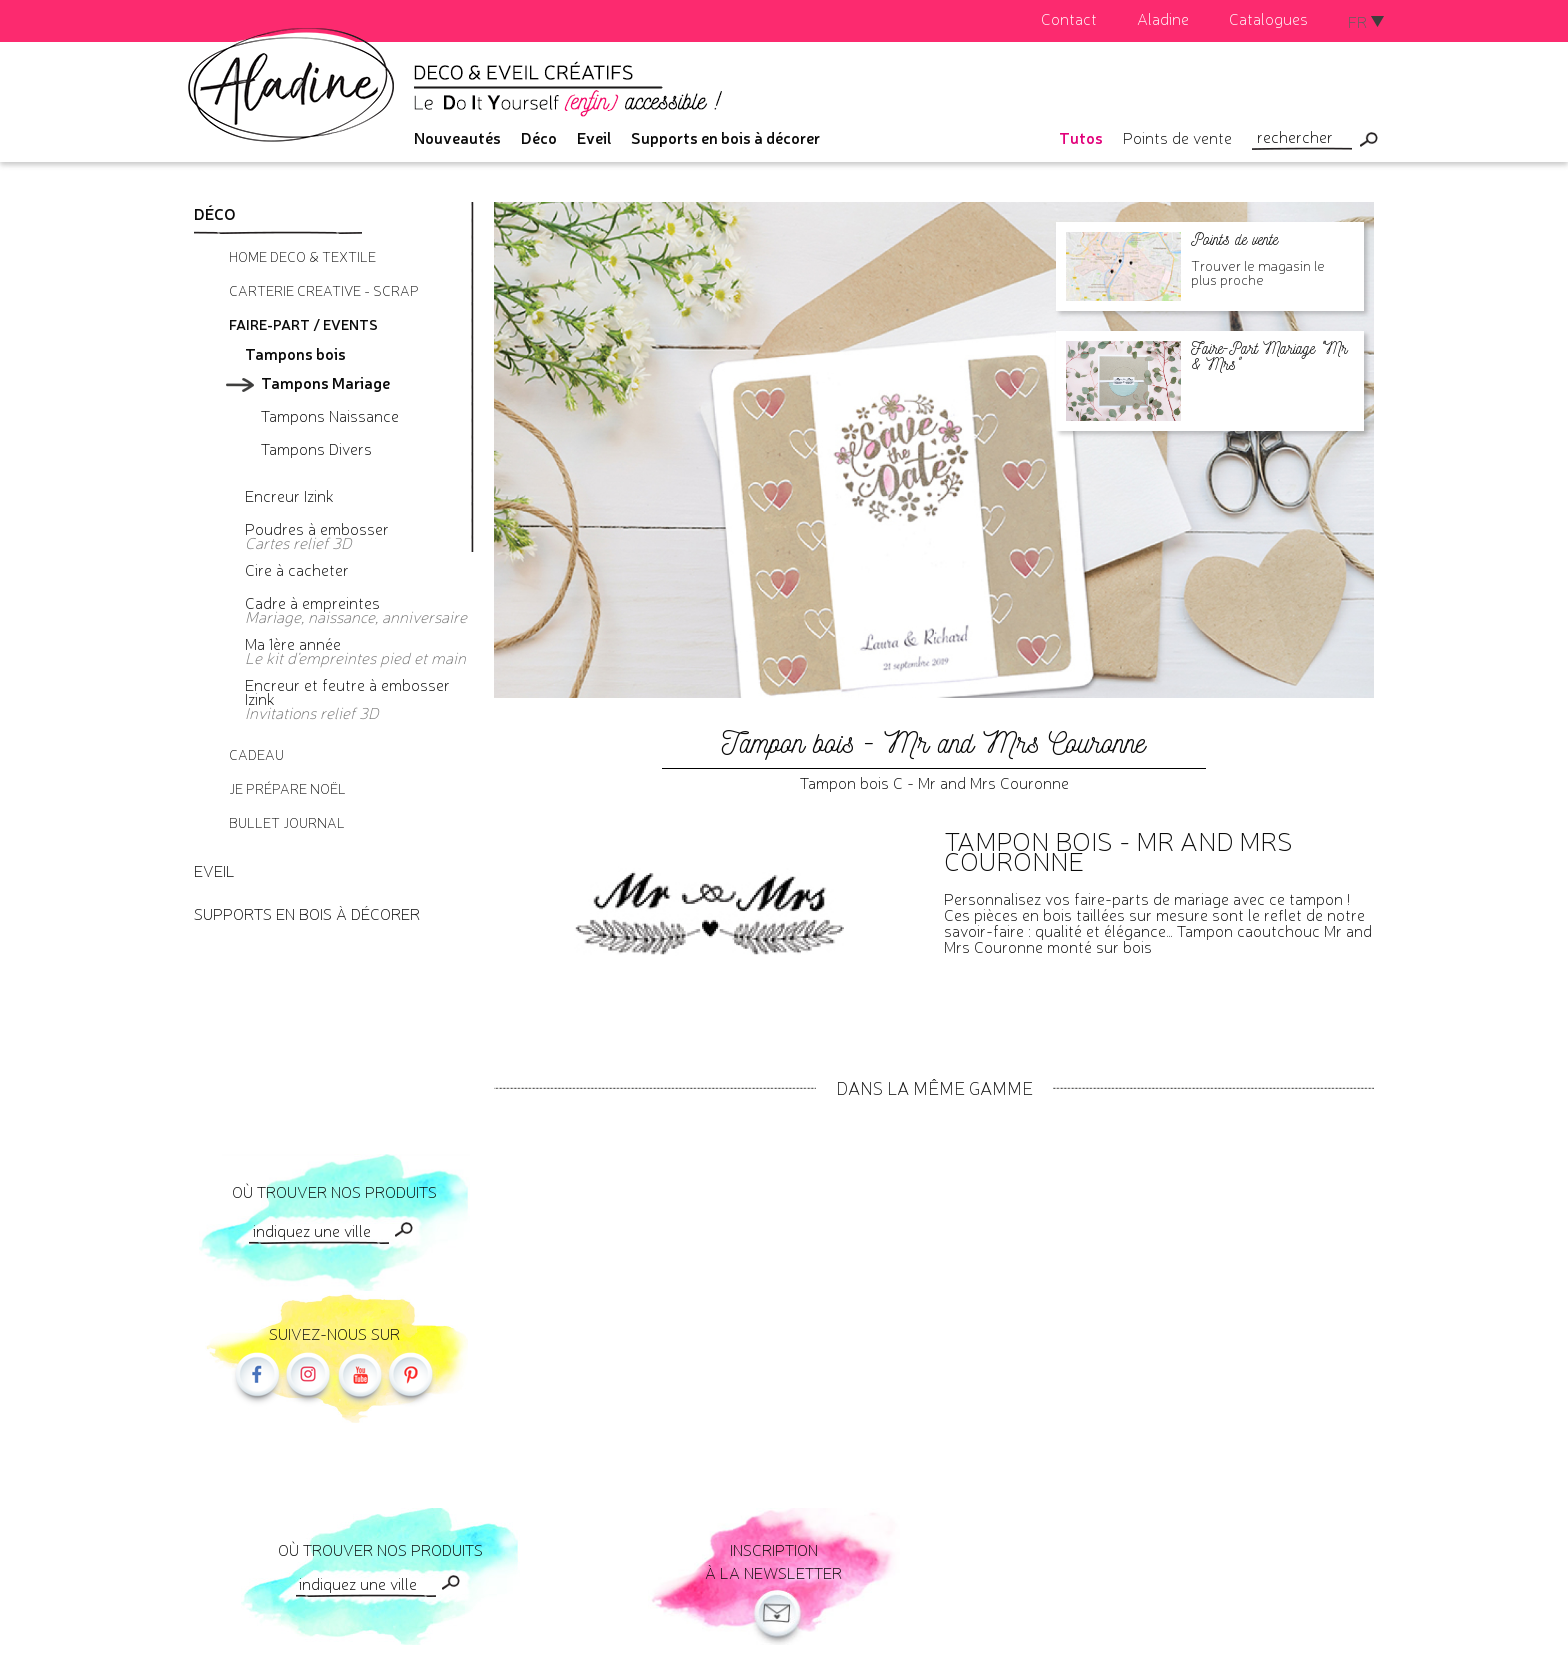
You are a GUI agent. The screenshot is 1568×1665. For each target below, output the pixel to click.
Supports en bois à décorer (725, 137)
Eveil (594, 137)
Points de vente (1177, 137)
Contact (1069, 18)
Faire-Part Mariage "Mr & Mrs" (1269, 356)
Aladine (1163, 18)
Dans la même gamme (934, 1087)
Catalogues (1268, 18)
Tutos (1081, 137)
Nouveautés (457, 137)
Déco (539, 137)
